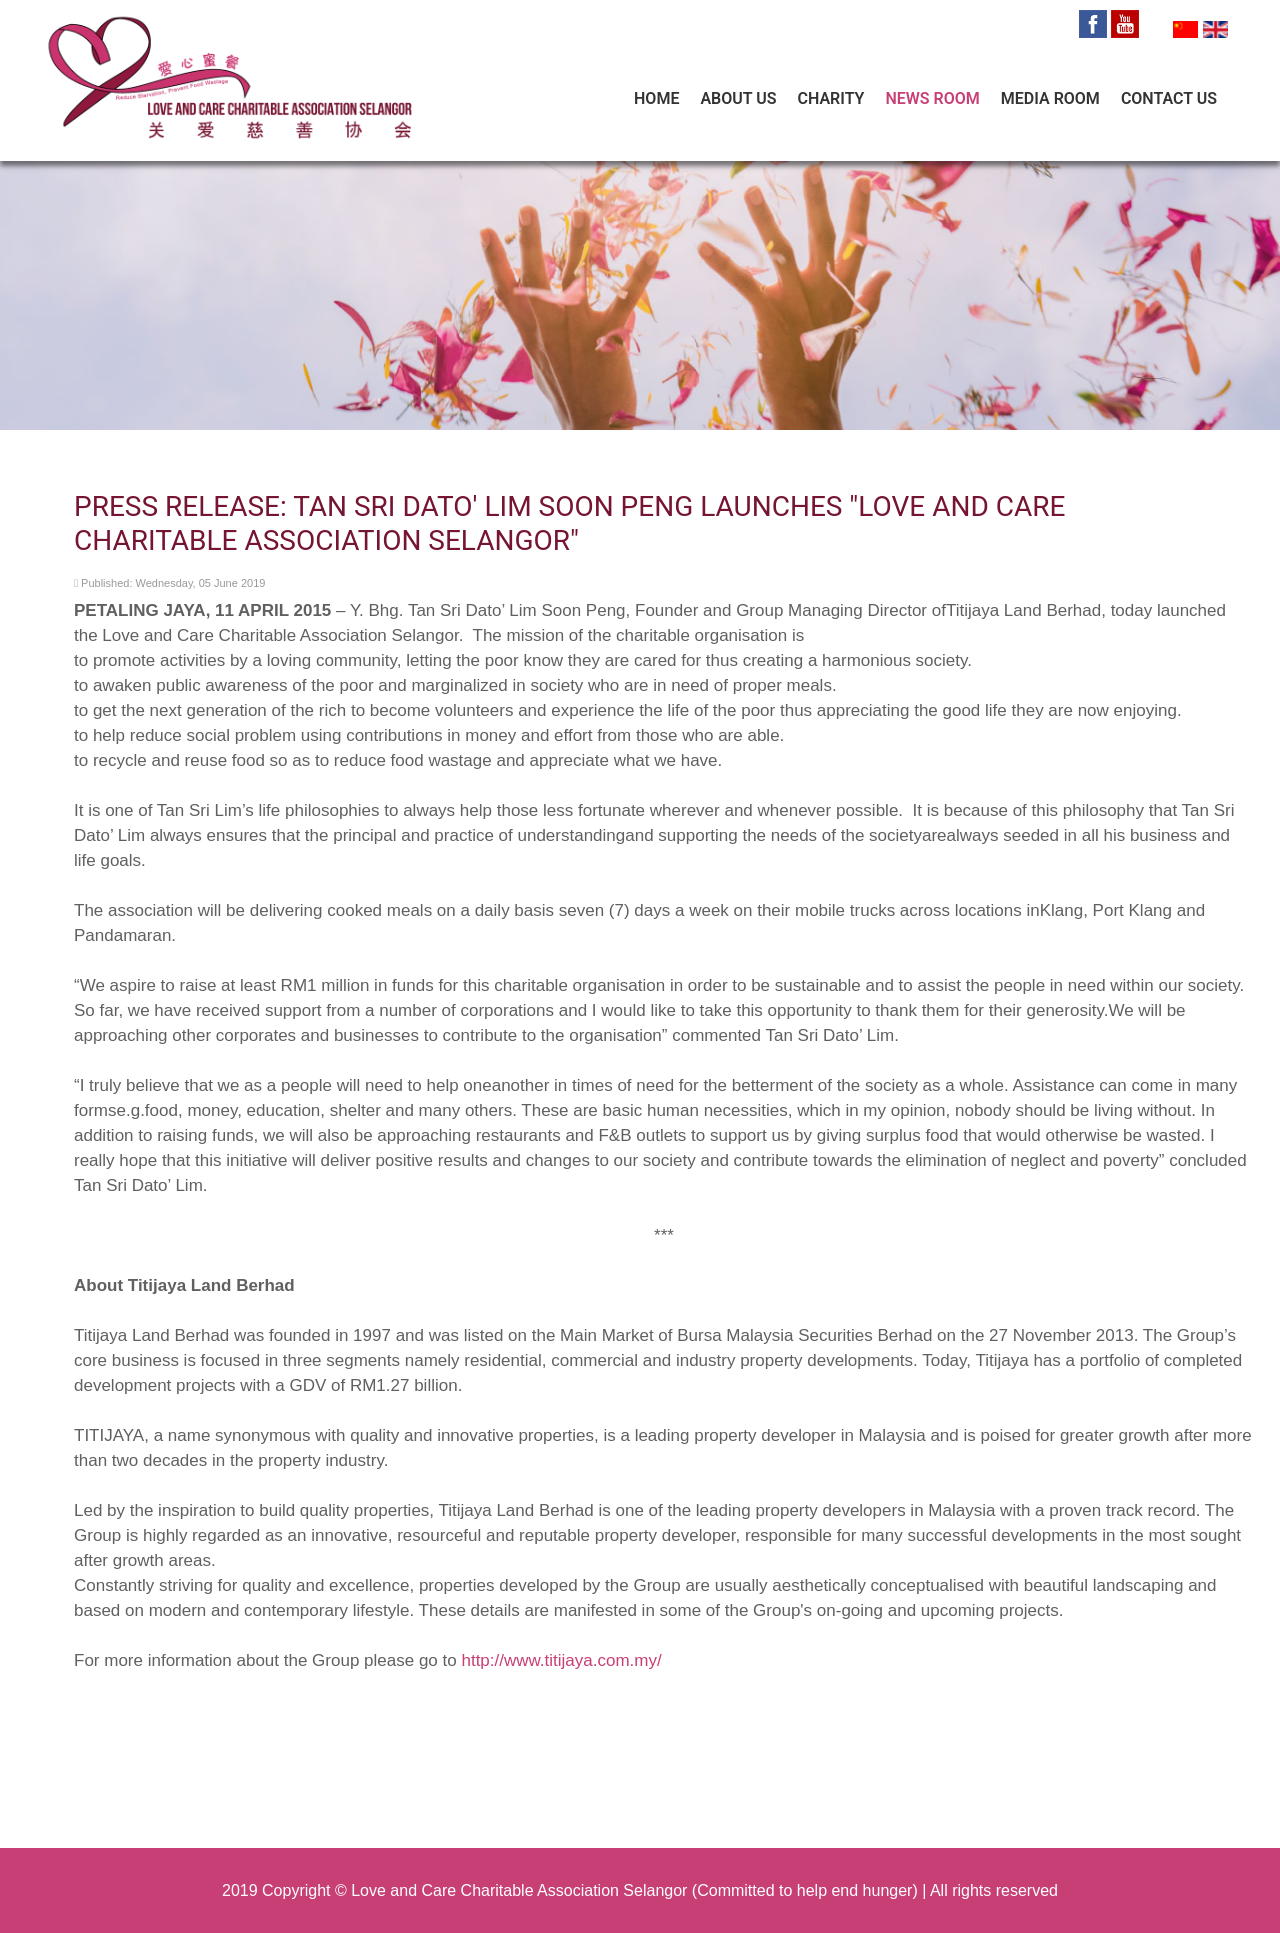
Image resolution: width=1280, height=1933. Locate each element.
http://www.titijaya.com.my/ (561, 1660)
